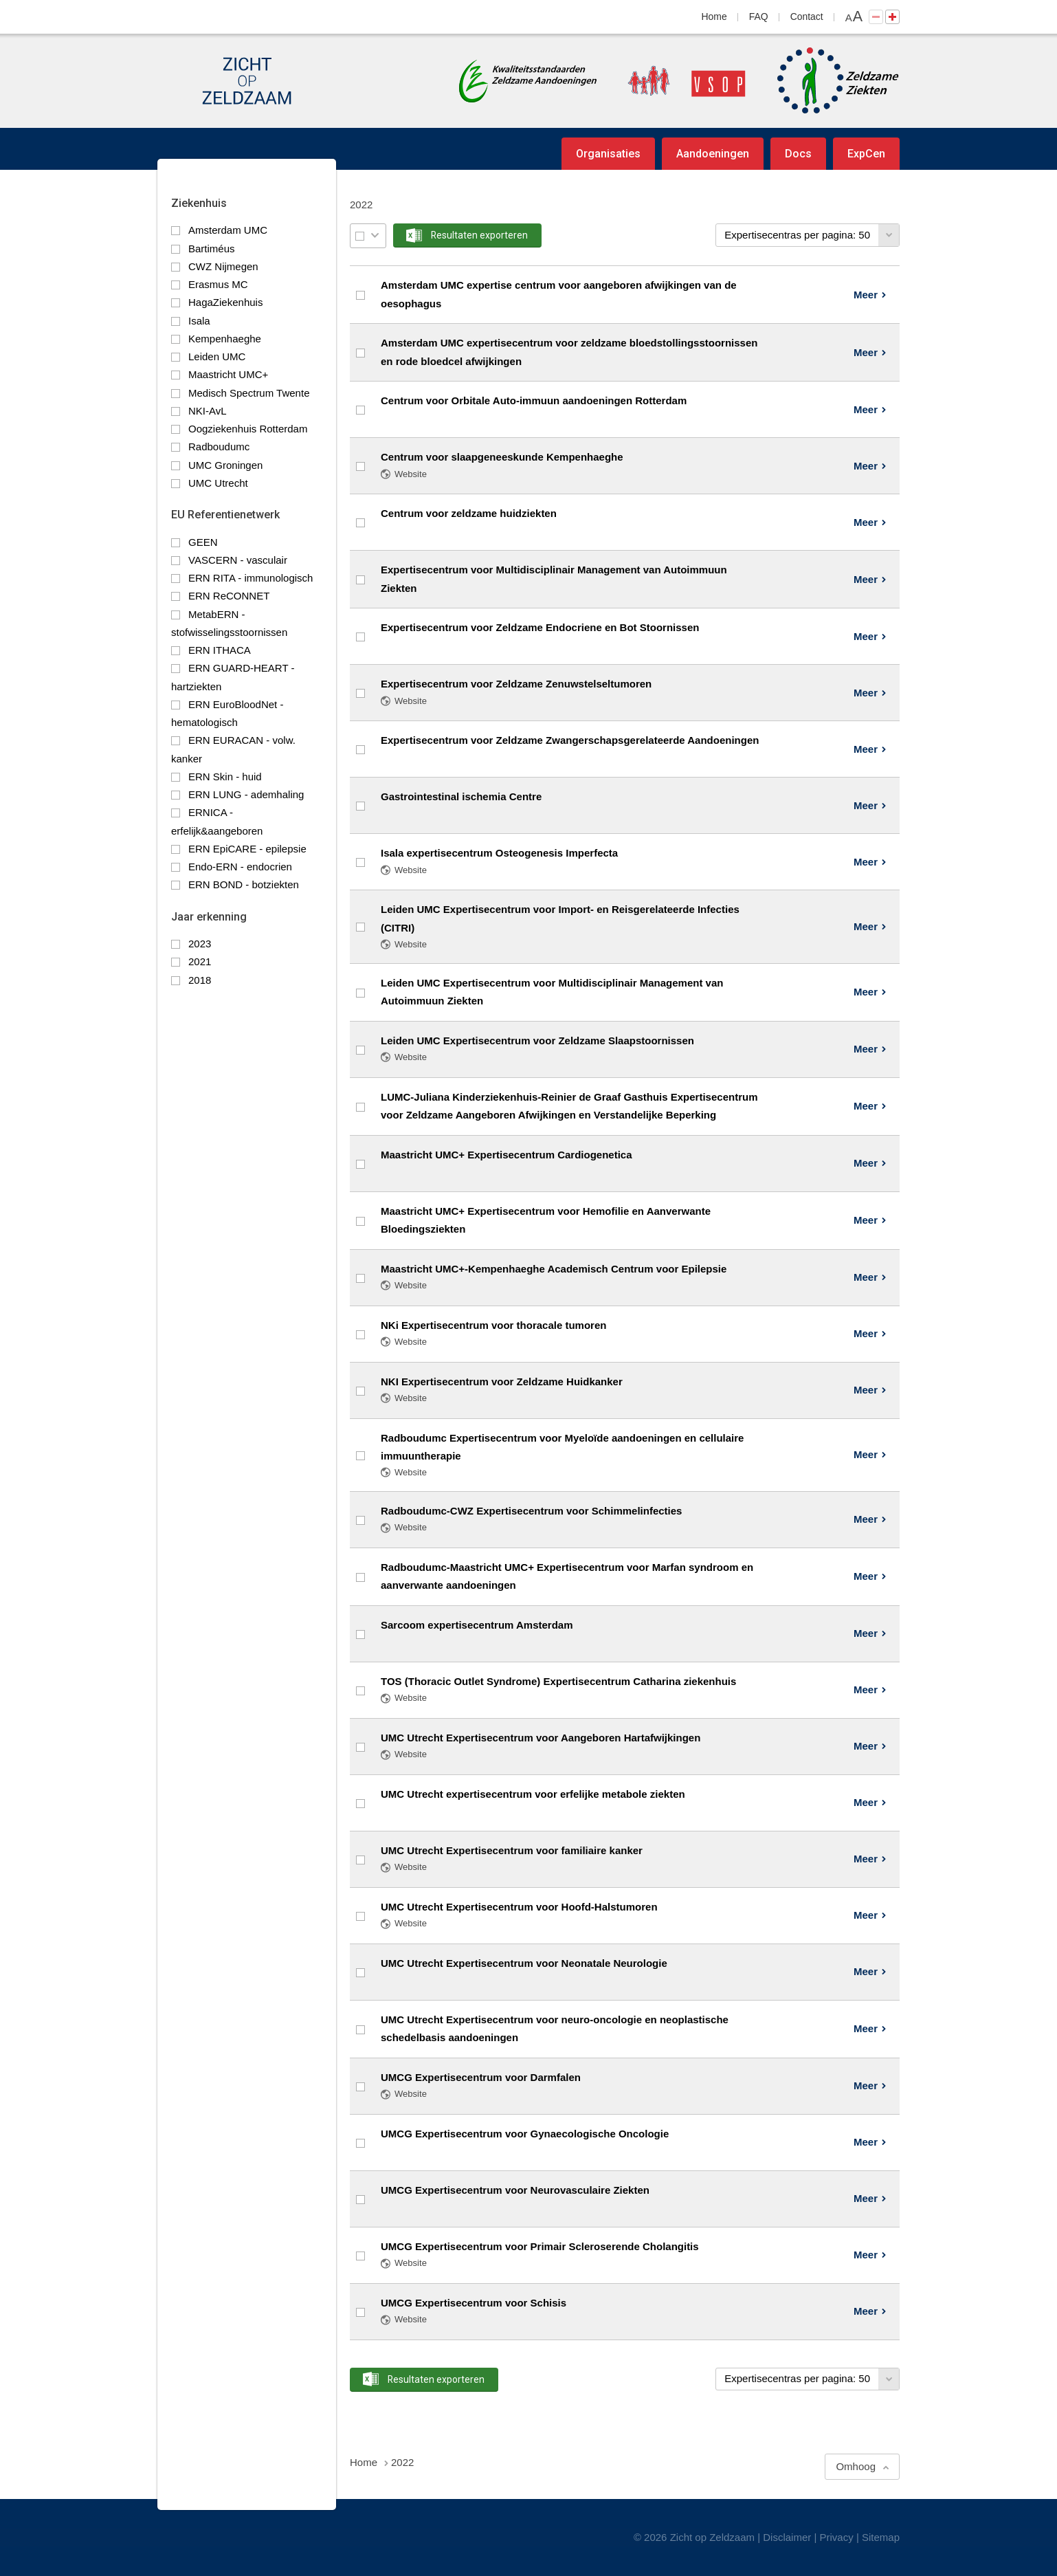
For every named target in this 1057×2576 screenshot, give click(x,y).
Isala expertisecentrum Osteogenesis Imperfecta (499, 853)
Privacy (837, 2537)
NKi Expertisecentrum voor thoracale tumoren (493, 1325)
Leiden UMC (216, 356)
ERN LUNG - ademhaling (246, 794)
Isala (199, 321)
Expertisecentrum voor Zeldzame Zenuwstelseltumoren (516, 684)
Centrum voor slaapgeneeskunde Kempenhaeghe (502, 457)
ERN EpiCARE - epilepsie (247, 849)
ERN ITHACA (219, 650)
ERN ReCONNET (228, 596)
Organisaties (608, 153)
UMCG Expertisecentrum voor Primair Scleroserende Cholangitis (540, 2246)
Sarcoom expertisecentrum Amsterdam (477, 1625)
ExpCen (866, 153)
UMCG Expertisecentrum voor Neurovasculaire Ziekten (515, 2190)
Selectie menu (375, 235)
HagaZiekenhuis (225, 302)
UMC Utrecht (218, 483)
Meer (866, 294)
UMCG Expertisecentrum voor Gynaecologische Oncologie (525, 2133)
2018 (199, 980)
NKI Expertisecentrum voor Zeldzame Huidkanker (502, 1381)
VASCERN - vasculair (237, 560)
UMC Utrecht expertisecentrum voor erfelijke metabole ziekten (533, 1794)
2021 (199, 961)
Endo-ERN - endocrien (240, 866)
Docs (798, 153)
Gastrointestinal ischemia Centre (461, 796)
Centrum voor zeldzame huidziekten (469, 513)
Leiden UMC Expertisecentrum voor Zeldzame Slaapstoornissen (537, 1040)
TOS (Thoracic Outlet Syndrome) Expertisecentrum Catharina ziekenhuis (558, 1681)
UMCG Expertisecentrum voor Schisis (473, 2303)
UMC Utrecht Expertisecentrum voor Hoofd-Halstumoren (519, 1907)
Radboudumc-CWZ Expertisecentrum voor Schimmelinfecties (531, 1511)
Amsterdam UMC (227, 230)
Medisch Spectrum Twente (248, 393)
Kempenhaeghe (224, 338)
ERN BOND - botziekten (243, 884)
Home (714, 16)
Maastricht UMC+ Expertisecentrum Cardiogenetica (506, 1154)
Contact (806, 16)
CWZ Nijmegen (223, 266)
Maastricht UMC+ (228, 374)
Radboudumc (218, 446)
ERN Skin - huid (225, 776)
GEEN (203, 542)
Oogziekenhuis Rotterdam (247, 428)
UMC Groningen (225, 465)
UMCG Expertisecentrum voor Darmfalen (481, 2077)
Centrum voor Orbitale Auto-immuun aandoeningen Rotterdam (534, 400)
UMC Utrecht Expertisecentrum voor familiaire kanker (512, 1850)
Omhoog (856, 2466)
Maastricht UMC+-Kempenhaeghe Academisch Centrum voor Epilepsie (553, 1269)
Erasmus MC (218, 284)
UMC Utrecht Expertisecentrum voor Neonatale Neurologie (524, 1963)
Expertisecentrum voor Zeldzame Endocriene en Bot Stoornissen (540, 627)
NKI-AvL (207, 411)
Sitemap (881, 2537)
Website (410, 474)
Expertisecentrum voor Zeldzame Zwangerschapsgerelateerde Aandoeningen (570, 740)
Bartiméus (211, 248)
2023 (199, 943)
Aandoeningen (712, 153)
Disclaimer (787, 2537)
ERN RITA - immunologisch (250, 578)
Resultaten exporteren (479, 235)
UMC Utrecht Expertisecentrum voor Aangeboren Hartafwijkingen (540, 1737)
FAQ (758, 16)
